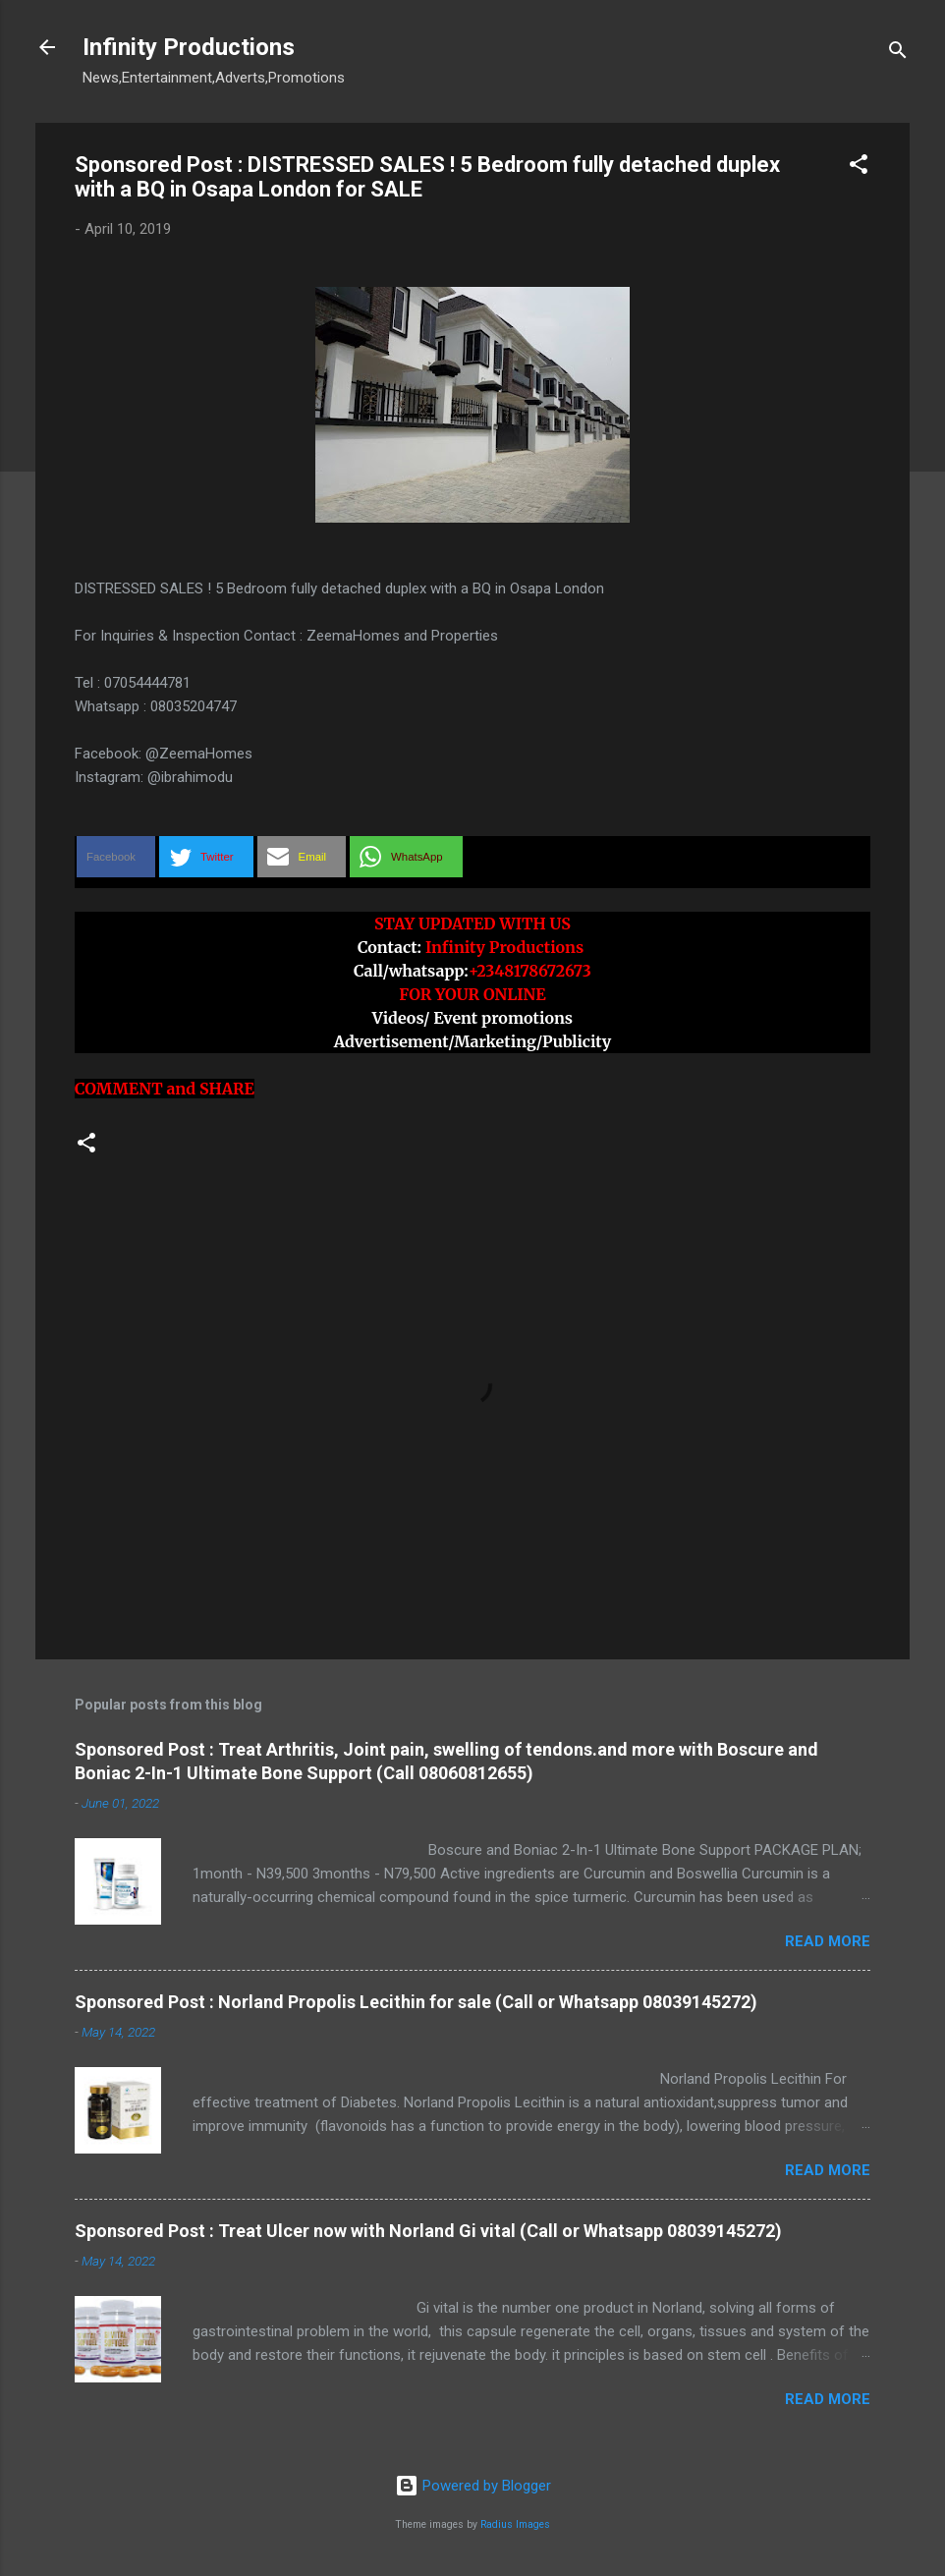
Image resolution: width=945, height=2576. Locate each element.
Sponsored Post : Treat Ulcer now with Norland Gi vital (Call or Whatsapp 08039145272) (428, 2230)
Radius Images (515, 2524)
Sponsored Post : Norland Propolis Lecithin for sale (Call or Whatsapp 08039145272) (416, 2001)
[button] (858, 167)
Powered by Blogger (473, 2485)
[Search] (898, 54)
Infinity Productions (189, 47)
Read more (827, 1941)
